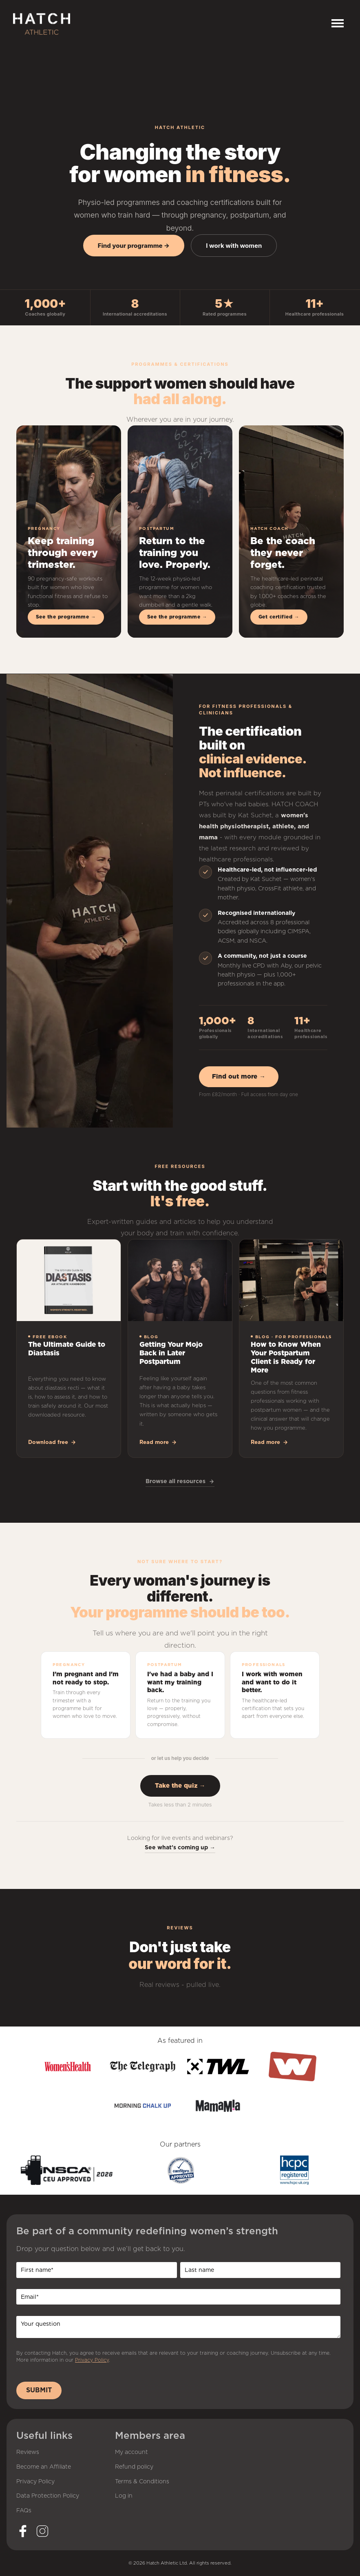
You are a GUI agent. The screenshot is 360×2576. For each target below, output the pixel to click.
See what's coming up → (180, 1847)
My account (131, 2452)
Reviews (27, 2452)
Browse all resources (180, 1481)
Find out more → (238, 1076)
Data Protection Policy (47, 2496)
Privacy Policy (92, 2360)
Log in (124, 2496)
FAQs (23, 2511)
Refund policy (134, 2467)
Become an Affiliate (43, 2467)
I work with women (234, 245)
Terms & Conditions (142, 2482)
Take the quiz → (180, 1785)
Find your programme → (134, 245)
